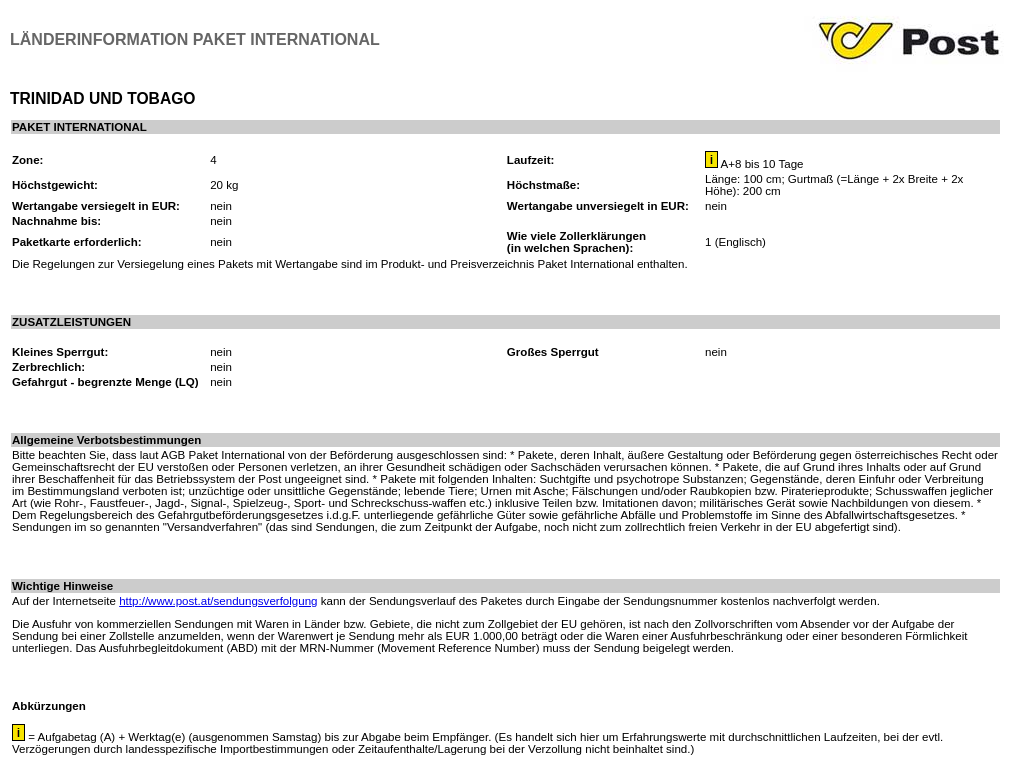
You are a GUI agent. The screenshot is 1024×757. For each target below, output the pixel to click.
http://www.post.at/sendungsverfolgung (218, 601)
